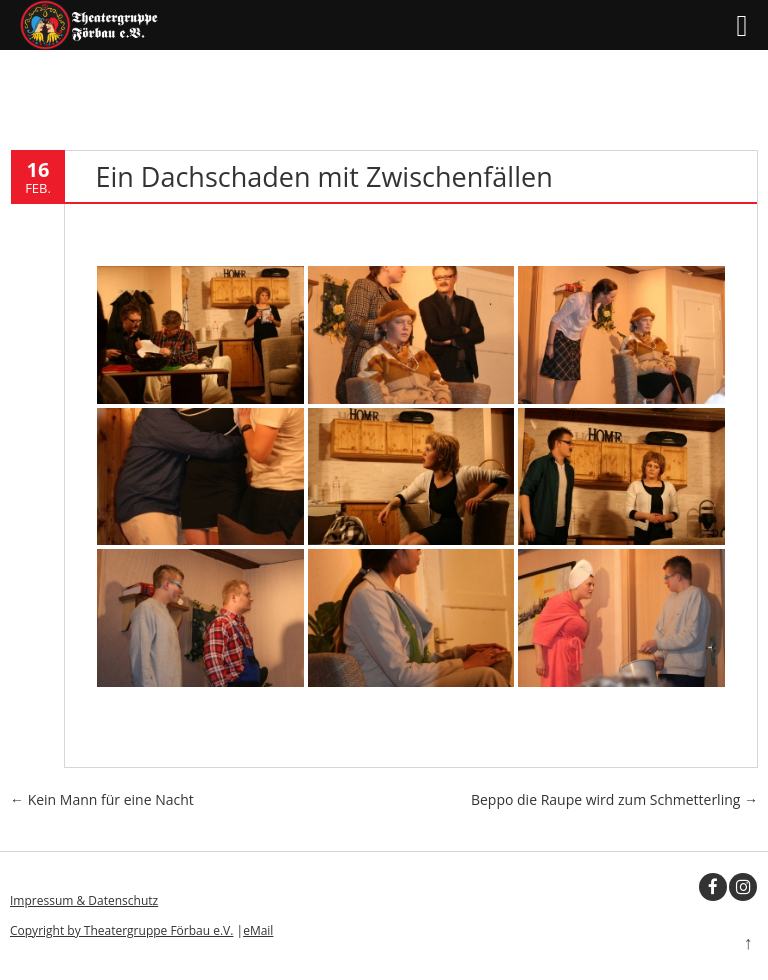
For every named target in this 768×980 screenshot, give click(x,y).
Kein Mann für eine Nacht (102, 799)
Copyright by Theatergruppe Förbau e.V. (121, 930)
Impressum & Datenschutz (84, 900)
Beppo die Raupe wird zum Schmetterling (614, 799)
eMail (258, 930)
